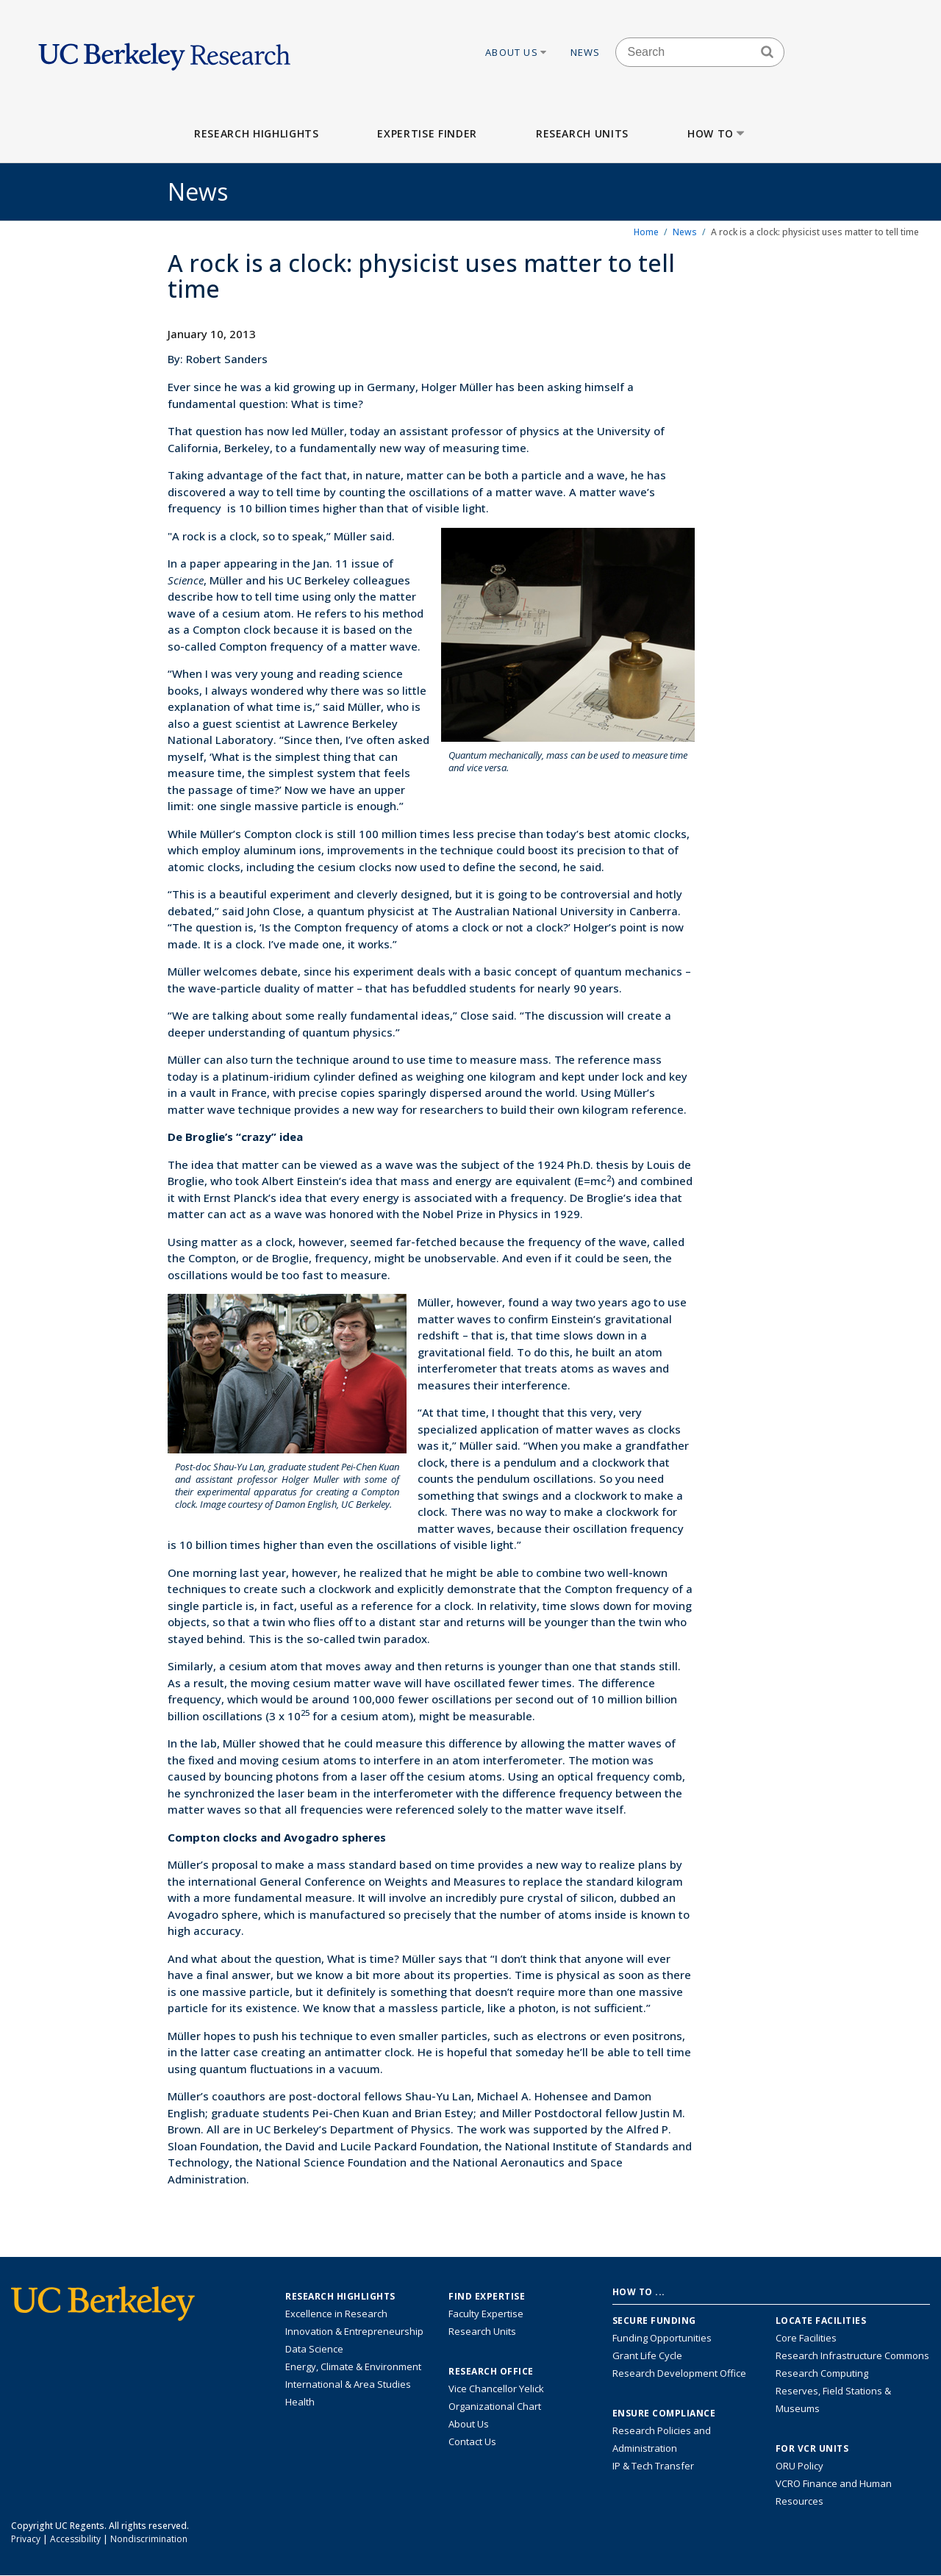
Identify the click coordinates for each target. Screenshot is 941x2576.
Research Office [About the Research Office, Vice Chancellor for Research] (491, 2372)
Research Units (582, 133)
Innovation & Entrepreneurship (354, 2331)
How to (717, 133)
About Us (516, 52)
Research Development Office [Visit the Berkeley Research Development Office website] (679, 2373)
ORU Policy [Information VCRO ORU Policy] (799, 2465)
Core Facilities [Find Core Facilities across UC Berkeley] (806, 2337)
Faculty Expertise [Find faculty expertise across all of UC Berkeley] (485, 2313)
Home (646, 232)
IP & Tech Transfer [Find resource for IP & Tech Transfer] (653, 2465)
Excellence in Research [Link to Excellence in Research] (336, 2313)
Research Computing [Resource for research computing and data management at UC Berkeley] (822, 2373)
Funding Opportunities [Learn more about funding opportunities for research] (662, 2337)
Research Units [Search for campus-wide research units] (482, 2331)
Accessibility (75, 2539)
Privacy (25, 2539)
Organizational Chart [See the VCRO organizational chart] (494, 2406)
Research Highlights (256, 133)
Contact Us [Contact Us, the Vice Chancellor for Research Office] (472, 2441)
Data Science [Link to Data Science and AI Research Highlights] (314, 2348)
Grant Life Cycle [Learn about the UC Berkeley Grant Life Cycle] (647, 2355)
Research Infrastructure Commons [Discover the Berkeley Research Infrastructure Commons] (852, 2355)
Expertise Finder (426, 133)
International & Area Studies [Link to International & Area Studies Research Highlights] (348, 2384)
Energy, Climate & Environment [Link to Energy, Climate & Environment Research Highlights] (353, 2366)
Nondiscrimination (148, 2539)
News (585, 52)
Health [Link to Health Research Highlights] (300, 2401)
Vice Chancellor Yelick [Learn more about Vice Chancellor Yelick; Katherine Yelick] (496, 2388)
